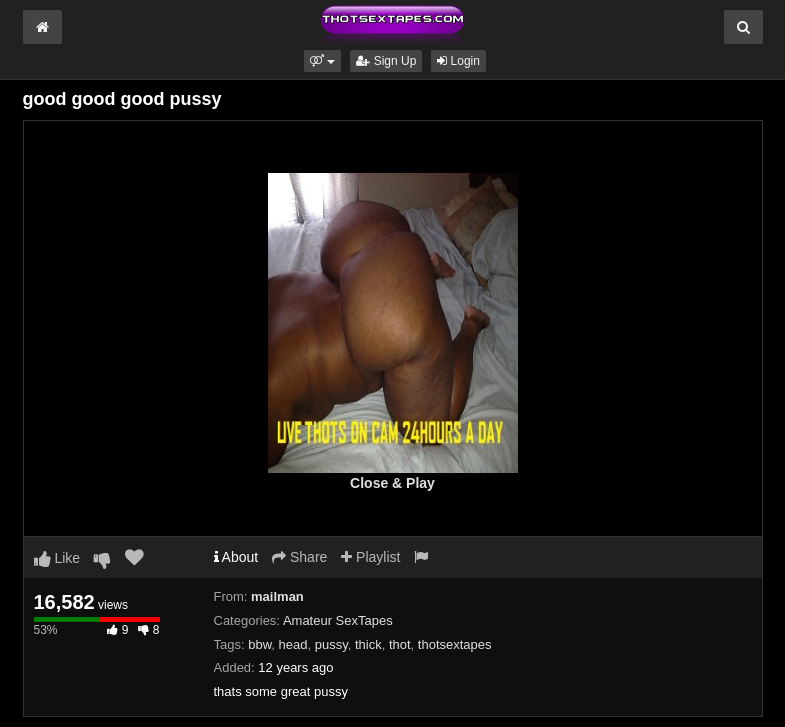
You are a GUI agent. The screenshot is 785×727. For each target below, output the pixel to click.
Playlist (370, 557)
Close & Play (392, 483)
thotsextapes (455, 644)
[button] (322, 61)
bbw (259, 644)
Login (458, 61)
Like (57, 558)
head (293, 644)
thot (400, 644)
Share (299, 557)
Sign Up (386, 61)
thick (368, 644)
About (236, 557)
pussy (331, 644)
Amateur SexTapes (338, 620)
